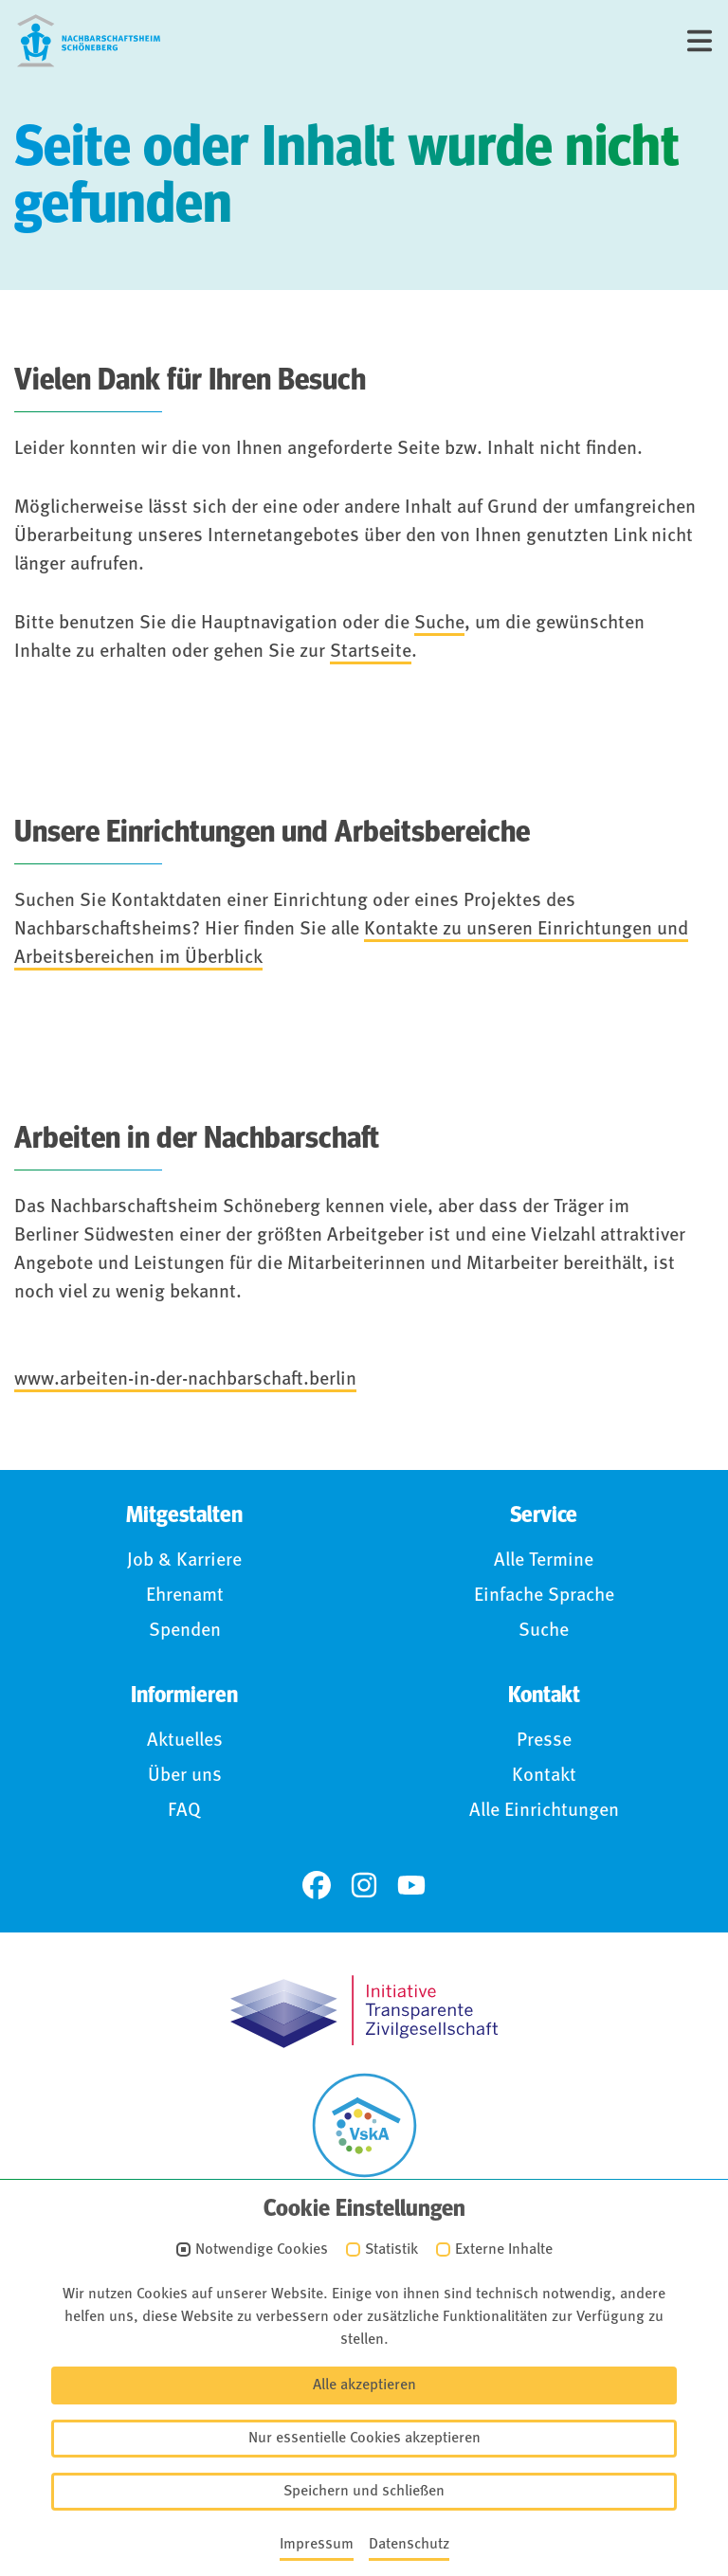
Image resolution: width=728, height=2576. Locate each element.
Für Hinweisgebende (376, 2450)
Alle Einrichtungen (544, 1811)
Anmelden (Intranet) (376, 2488)
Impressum (376, 2337)
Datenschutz (376, 2375)
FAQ (184, 1811)
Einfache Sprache (544, 1596)
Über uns (185, 1776)
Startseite (370, 652)
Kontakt (544, 1776)
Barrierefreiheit (376, 2413)
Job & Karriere (184, 1560)
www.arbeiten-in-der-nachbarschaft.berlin (185, 1379)
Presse (544, 1741)
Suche (439, 623)
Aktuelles (185, 1741)
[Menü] (699, 40)
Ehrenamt (185, 1596)
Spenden (185, 1631)
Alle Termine (543, 1560)
